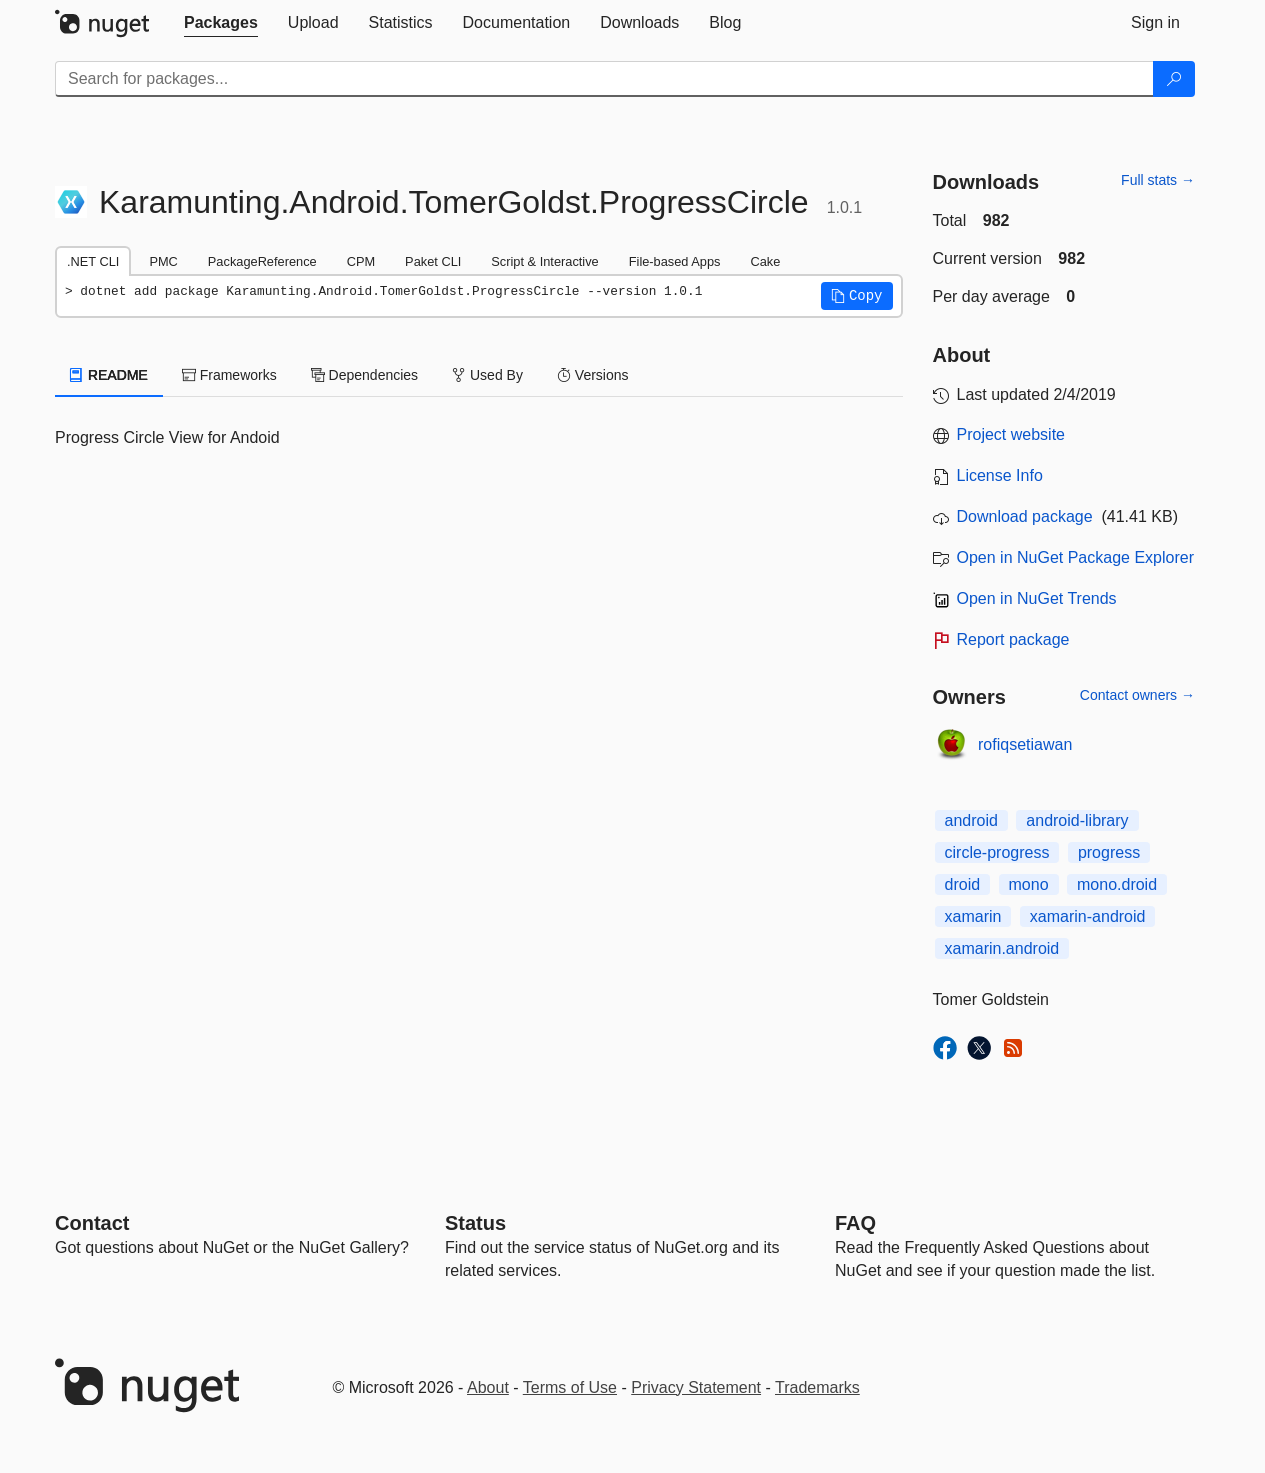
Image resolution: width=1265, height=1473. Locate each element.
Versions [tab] (593, 375)
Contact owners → (1137, 695)
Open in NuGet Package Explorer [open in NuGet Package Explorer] (1075, 557)
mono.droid (1117, 884)
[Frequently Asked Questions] (855, 1223)
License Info (1000, 475)
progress (1109, 852)
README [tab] (109, 375)
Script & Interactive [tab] (544, 261)
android (971, 820)
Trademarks (817, 1387)
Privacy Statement (696, 1387)
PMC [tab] (163, 261)
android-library (1077, 820)
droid (963, 884)
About (488, 1387)
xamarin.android (1002, 948)
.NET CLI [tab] (93, 261)
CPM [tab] (361, 261)
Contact (92, 1223)
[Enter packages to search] (604, 79)
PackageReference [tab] (262, 261)
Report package (1013, 639)
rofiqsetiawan (1025, 744)
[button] (857, 296)
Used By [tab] (487, 375)
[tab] (221, 23)
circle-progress (997, 852)
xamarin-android (1088, 916)
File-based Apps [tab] (675, 261)
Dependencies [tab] (364, 375)
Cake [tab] (765, 261)
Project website (1011, 434)
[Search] (1174, 79)
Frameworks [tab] (229, 375)
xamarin (973, 916)
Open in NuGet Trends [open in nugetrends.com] (1037, 598)
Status (475, 1223)
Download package (1025, 516)
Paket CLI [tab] (433, 261)
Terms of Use (570, 1387)
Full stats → (1158, 180)
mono (1029, 884)
